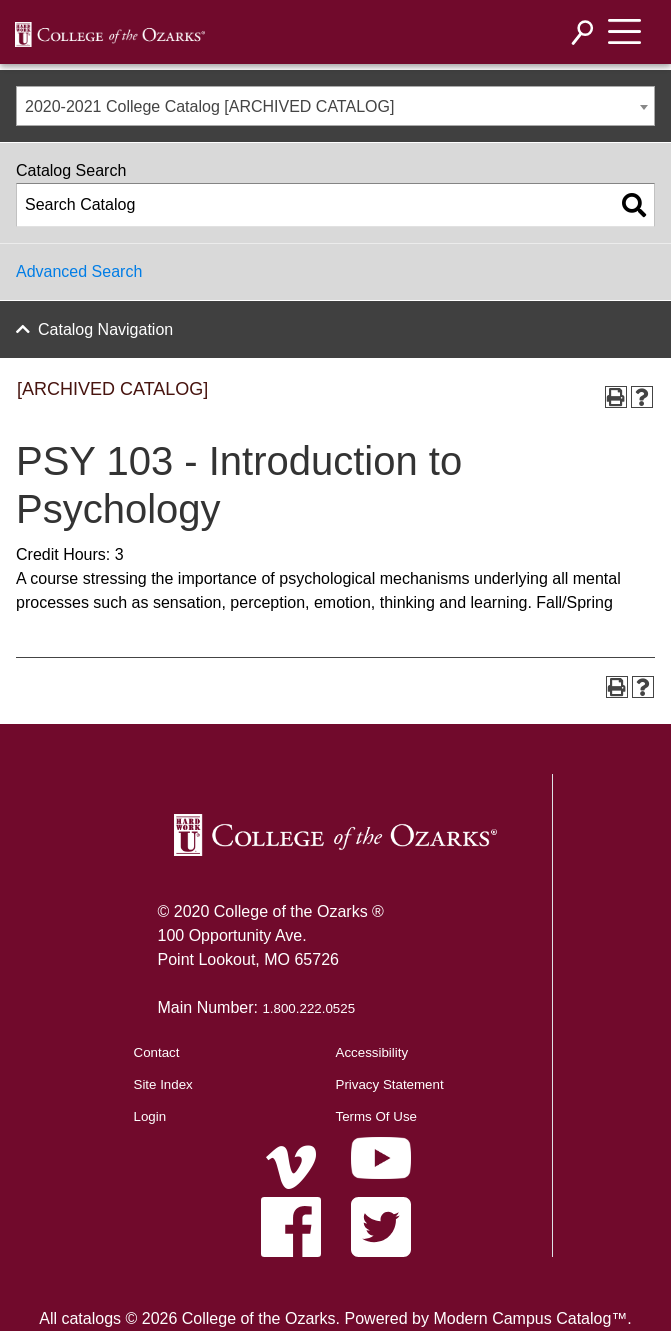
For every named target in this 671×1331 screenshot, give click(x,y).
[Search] (583, 32)
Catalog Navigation (105, 329)
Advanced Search (79, 271)
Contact (157, 1052)
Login (150, 1116)
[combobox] (335, 106)
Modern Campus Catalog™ (530, 1318)
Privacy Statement (390, 1084)
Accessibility (372, 1052)
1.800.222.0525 (308, 1008)
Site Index (163, 1084)
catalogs (91, 1318)
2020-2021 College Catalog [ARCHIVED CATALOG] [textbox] (209, 106)
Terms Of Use (376, 1116)
